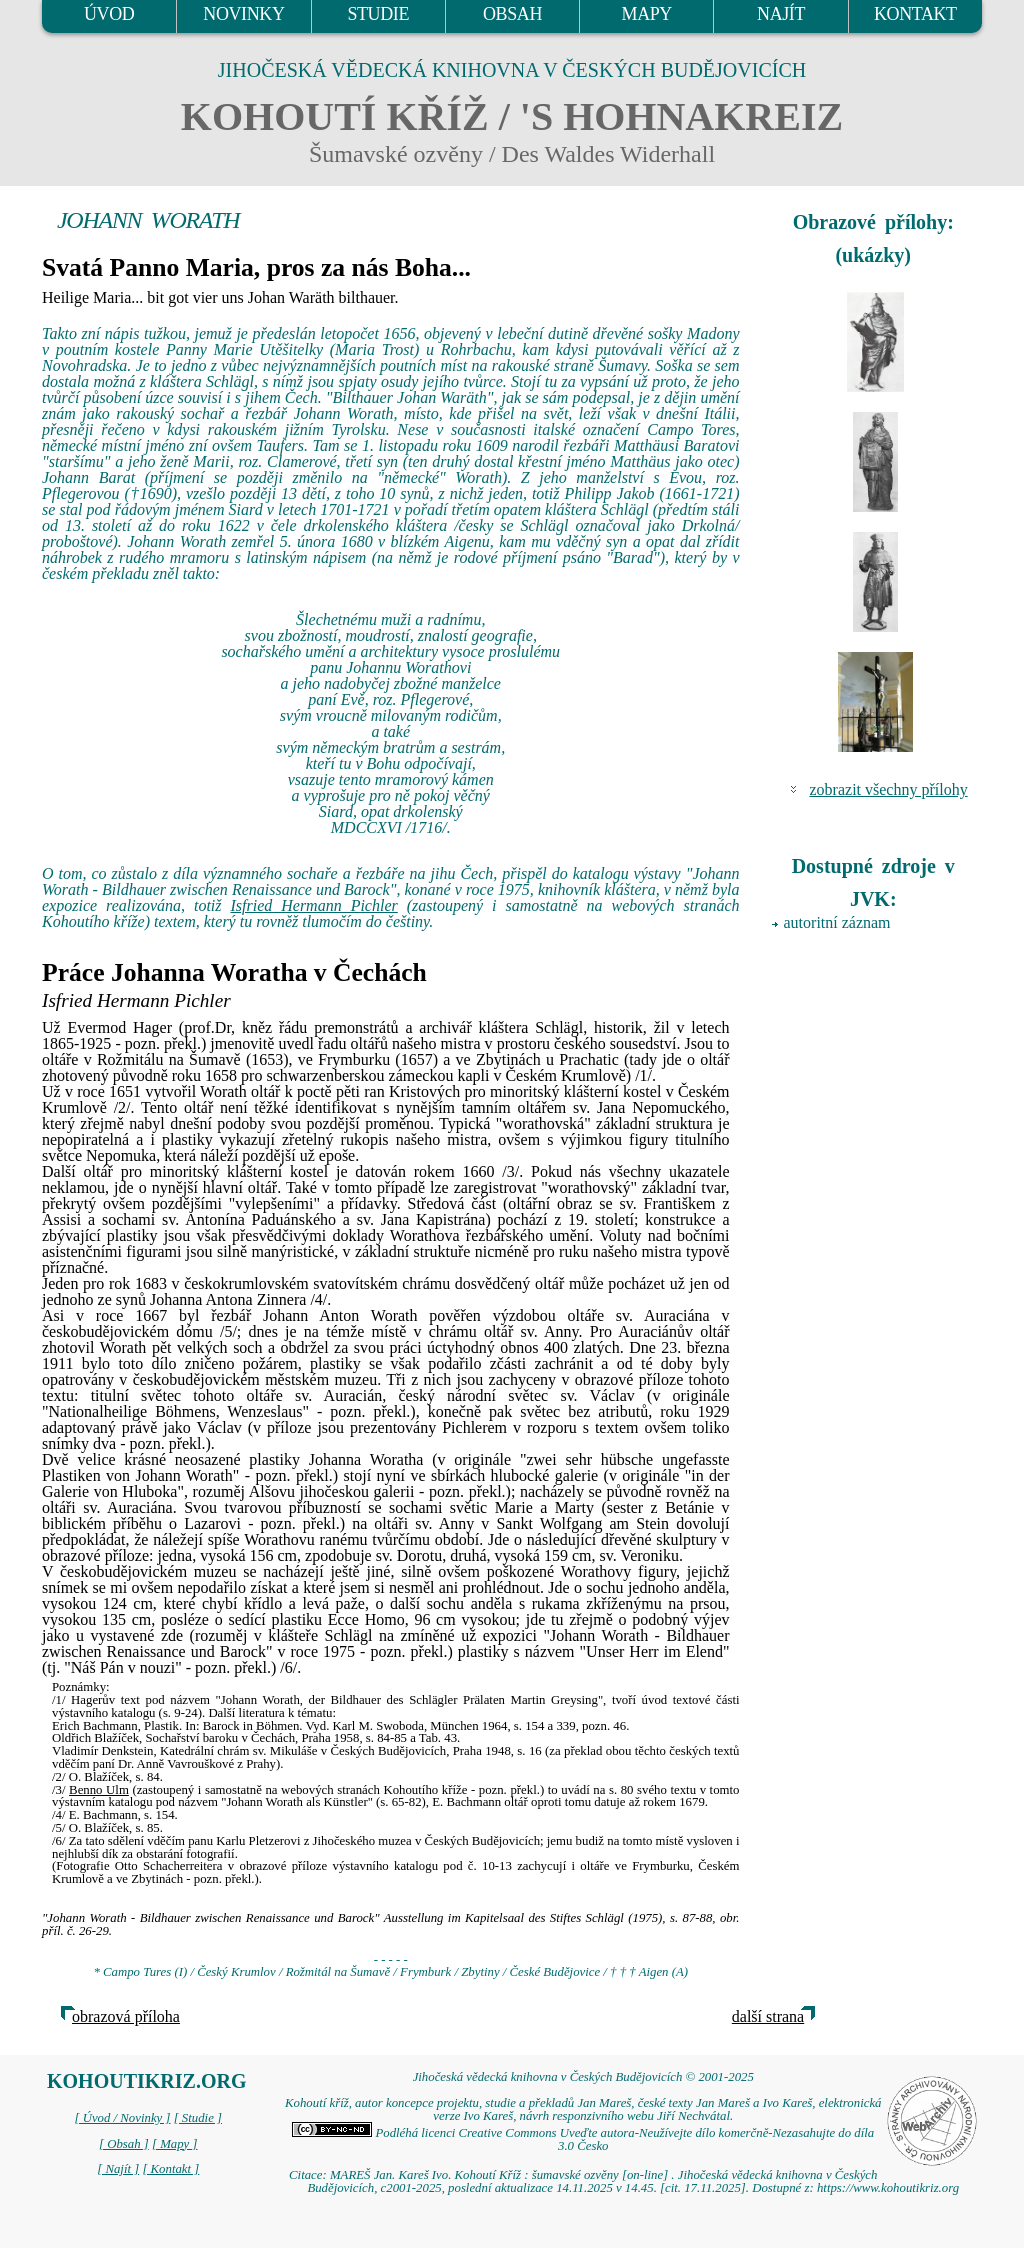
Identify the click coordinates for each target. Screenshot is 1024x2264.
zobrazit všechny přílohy (889, 789)
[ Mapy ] (175, 2144)
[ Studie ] (198, 2118)
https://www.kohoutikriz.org (888, 2188)
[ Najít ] (118, 2169)
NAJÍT (781, 14)
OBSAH (512, 14)
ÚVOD (109, 14)
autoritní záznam (837, 922)
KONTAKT (915, 14)
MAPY (647, 14)
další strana (768, 2016)
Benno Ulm (99, 1790)
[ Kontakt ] (170, 2169)
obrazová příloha (126, 2016)
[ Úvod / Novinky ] (122, 2118)
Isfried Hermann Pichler (314, 905)
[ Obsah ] (124, 2144)
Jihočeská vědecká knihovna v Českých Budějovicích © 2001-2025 (583, 2077)
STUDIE (378, 14)
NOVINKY (243, 14)
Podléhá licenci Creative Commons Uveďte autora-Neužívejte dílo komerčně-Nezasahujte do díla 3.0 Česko (583, 2139)
